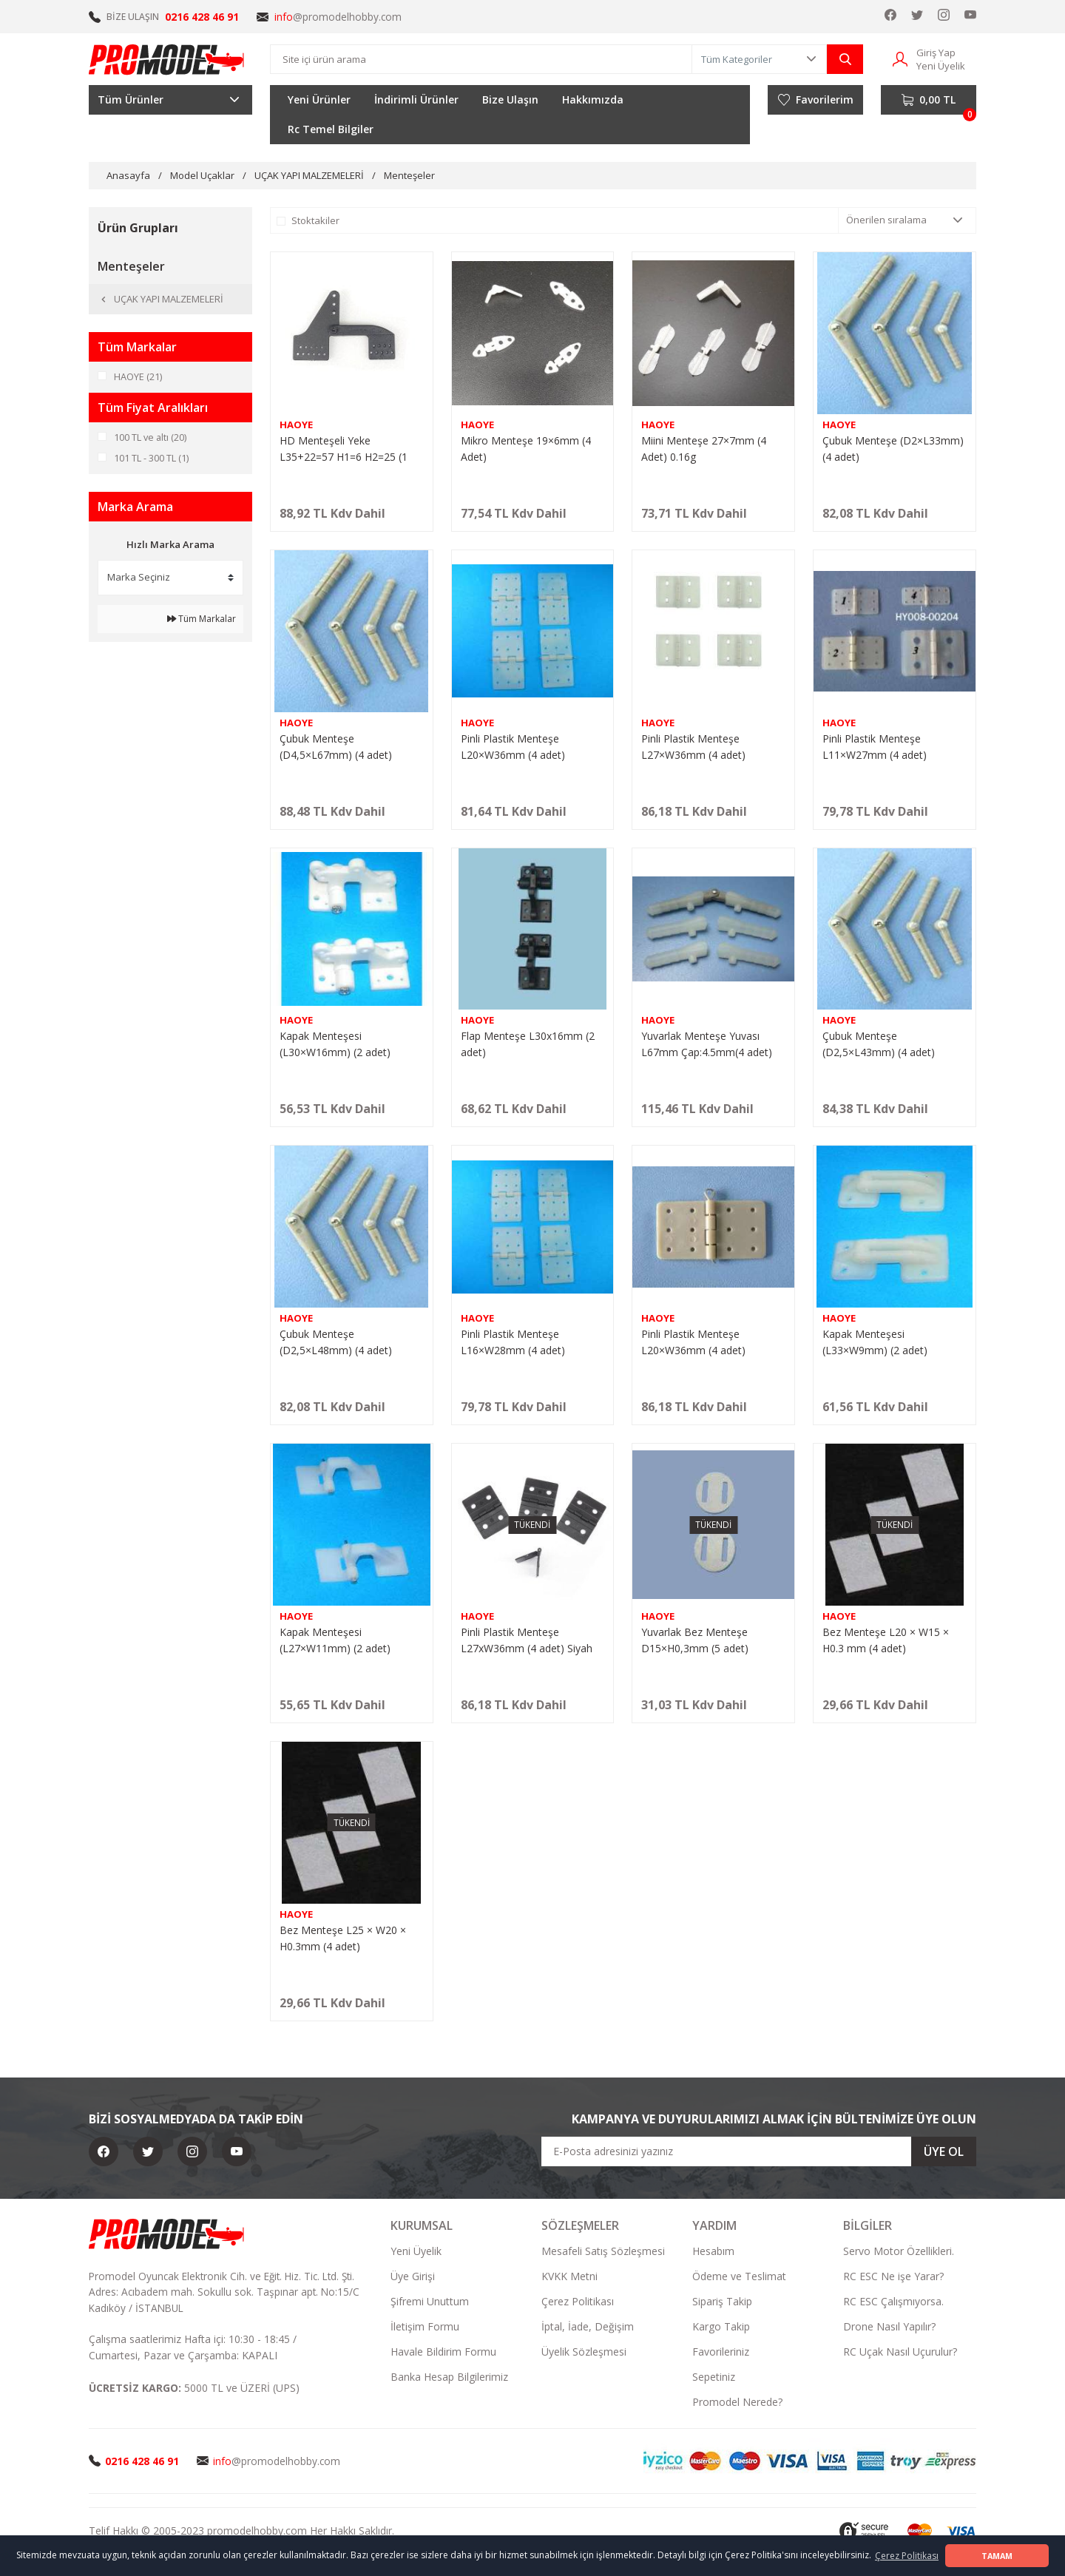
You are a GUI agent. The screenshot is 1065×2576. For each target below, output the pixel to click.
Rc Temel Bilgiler (330, 129)
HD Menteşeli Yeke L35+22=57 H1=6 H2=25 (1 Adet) (344, 449)
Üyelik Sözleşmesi (583, 2352)
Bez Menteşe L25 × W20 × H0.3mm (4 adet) (343, 1938)
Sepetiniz (713, 2377)
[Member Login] (900, 58)
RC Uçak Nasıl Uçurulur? (900, 2352)
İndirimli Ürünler (416, 99)
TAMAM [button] (996, 2555)
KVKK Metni (569, 2276)
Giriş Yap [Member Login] (936, 52)
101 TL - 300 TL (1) (151, 458)
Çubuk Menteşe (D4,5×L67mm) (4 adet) (336, 746)
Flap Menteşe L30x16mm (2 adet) (528, 1044)
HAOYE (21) (138, 376)
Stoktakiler (315, 220)
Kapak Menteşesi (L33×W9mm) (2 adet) (874, 1342)
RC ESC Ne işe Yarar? (893, 2276)
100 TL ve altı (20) (151, 437)
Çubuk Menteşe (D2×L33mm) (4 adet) (893, 448)
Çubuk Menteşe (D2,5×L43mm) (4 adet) (878, 1044)
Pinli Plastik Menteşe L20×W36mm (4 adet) (513, 746)
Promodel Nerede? (737, 2402)
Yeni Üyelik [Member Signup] (940, 65)
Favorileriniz (720, 2352)
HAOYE (296, 424)
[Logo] (167, 59)
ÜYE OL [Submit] (944, 2151)
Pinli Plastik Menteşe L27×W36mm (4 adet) (693, 746)
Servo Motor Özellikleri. (898, 2251)
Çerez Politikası (577, 2301)
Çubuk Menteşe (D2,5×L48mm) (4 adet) (336, 1342)
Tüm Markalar (201, 618)
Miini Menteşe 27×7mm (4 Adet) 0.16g (703, 448)
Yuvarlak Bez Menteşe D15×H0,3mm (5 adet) (694, 1640)
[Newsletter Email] (758, 2151)
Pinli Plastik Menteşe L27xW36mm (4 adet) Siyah (526, 1640)
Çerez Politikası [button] (907, 2555)
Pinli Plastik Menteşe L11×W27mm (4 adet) (874, 746)
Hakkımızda (592, 99)
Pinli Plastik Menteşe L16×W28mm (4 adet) (513, 1342)
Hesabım (713, 2251)
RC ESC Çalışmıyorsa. (893, 2301)
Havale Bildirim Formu (443, 2352)
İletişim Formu (424, 2326)
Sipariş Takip (722, 2301)
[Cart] (928, 100)
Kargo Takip (721, 2326)
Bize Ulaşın (510, 99)
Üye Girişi (412, 2276)
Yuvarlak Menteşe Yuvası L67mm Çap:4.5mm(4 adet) (706, 1044)
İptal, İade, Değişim (587, 2326)
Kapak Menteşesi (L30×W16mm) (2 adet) (335, 1044)
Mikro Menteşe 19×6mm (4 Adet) (526, 448)
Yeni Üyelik (416, 2251)
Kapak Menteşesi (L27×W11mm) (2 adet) (335, 1640)
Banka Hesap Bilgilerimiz (449, 2377)
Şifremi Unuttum (429, 2301)
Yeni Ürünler (319, 99)
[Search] (481, 59)
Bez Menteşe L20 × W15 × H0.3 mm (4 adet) (885, 1640)
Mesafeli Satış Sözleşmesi (603, 2251)
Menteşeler (409, 175)
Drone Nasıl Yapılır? (889, 2326)
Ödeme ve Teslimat (739, 2276)
